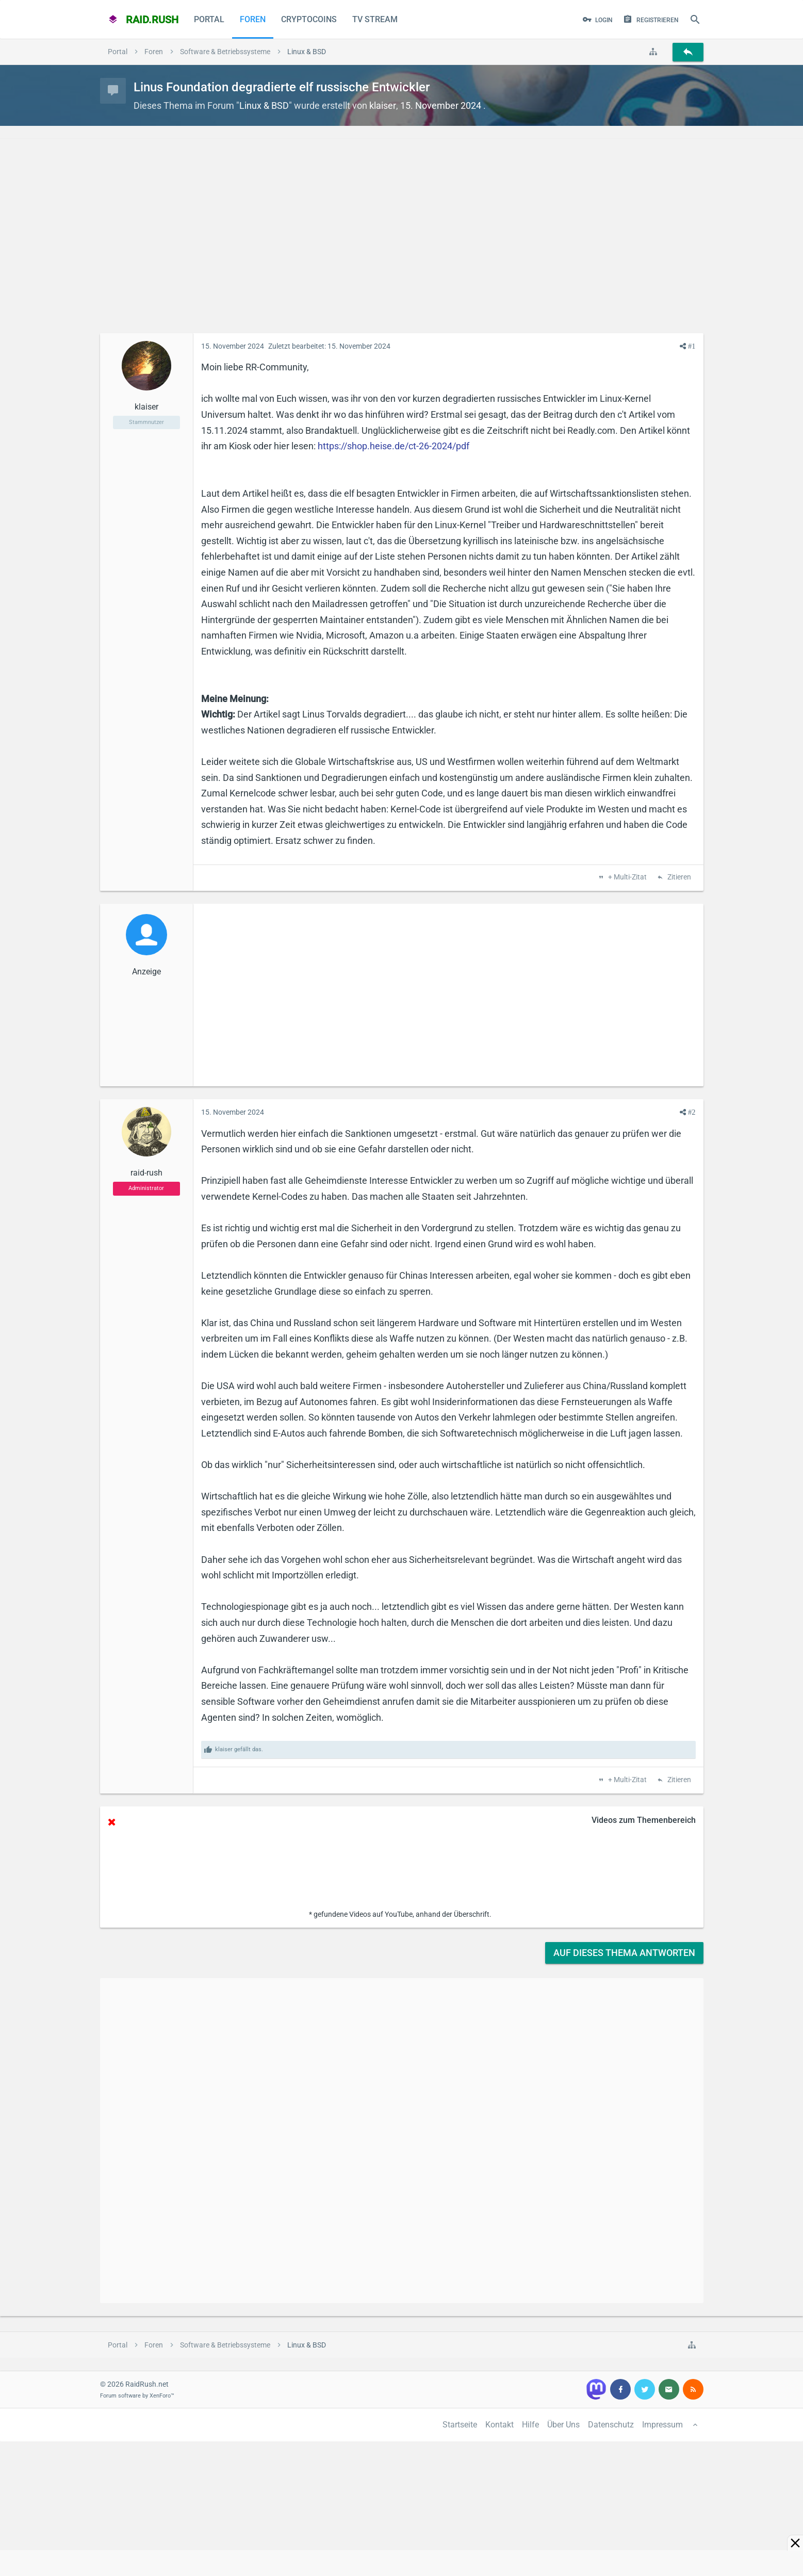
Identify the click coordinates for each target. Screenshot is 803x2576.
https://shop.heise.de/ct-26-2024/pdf (393, 446)
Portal (209, 19)
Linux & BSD (264, 105)
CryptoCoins (309, 19)
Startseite (460, 2425)
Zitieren (678, 877)
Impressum (662, 2425)
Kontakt (499, 2425)
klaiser (382, 105)
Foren (253, 19)
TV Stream (375, 19)
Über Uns (563, 2425)
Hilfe (530, 2425)
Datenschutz (611, 2425)
